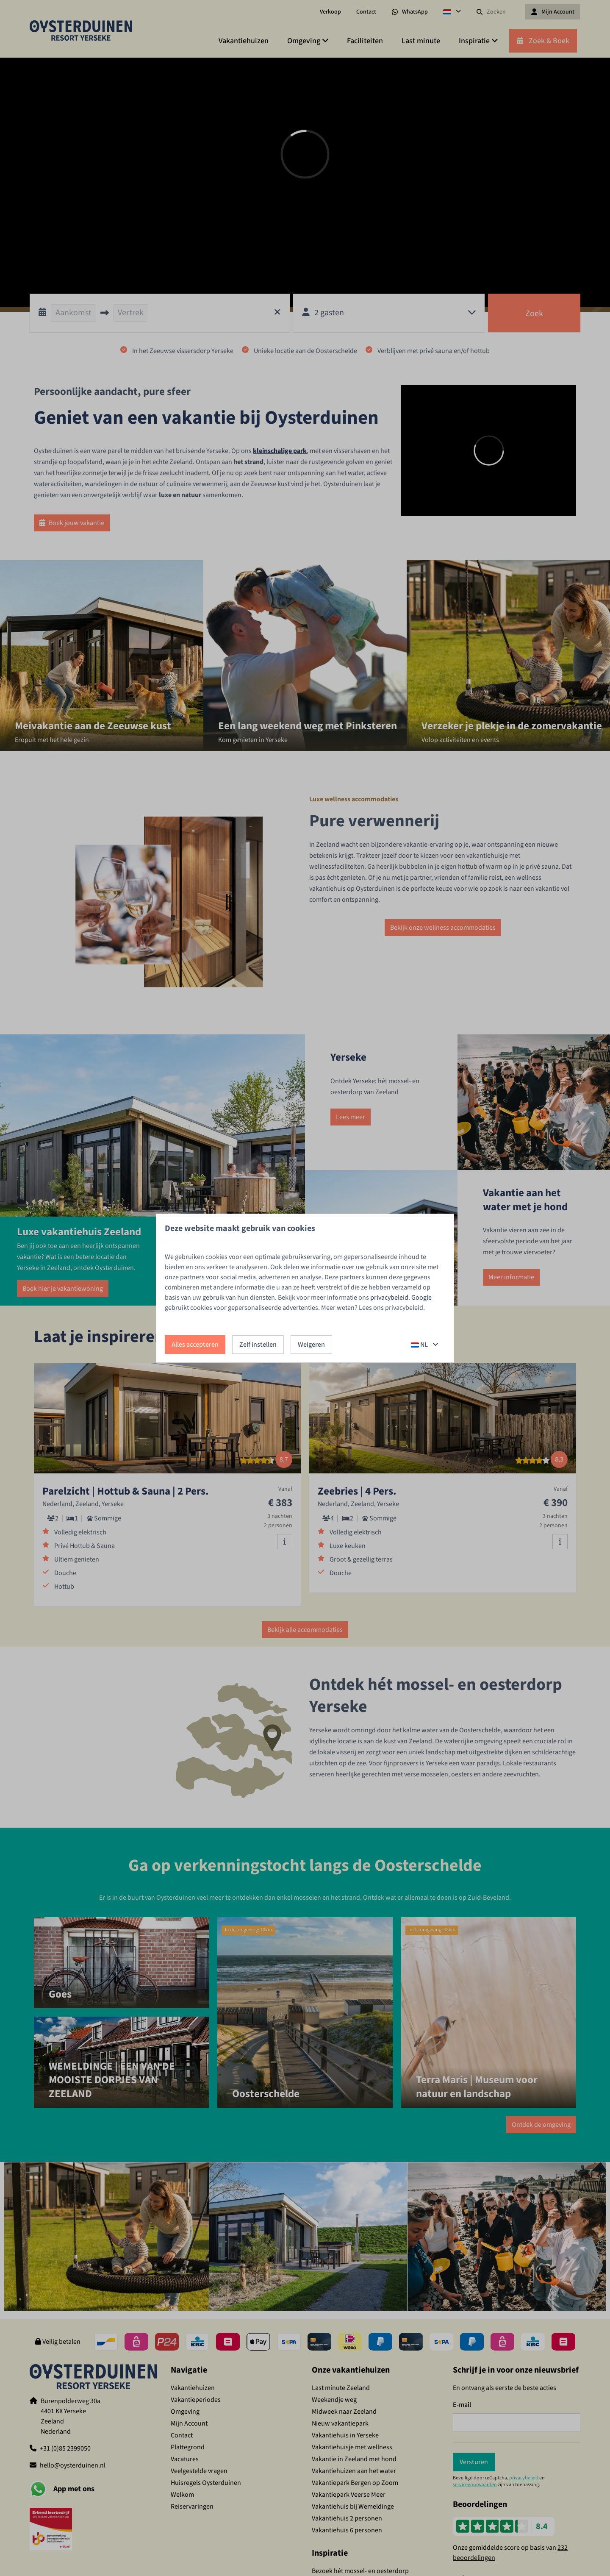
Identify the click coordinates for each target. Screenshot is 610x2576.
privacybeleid (389, 1297)
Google (421, 1297)
